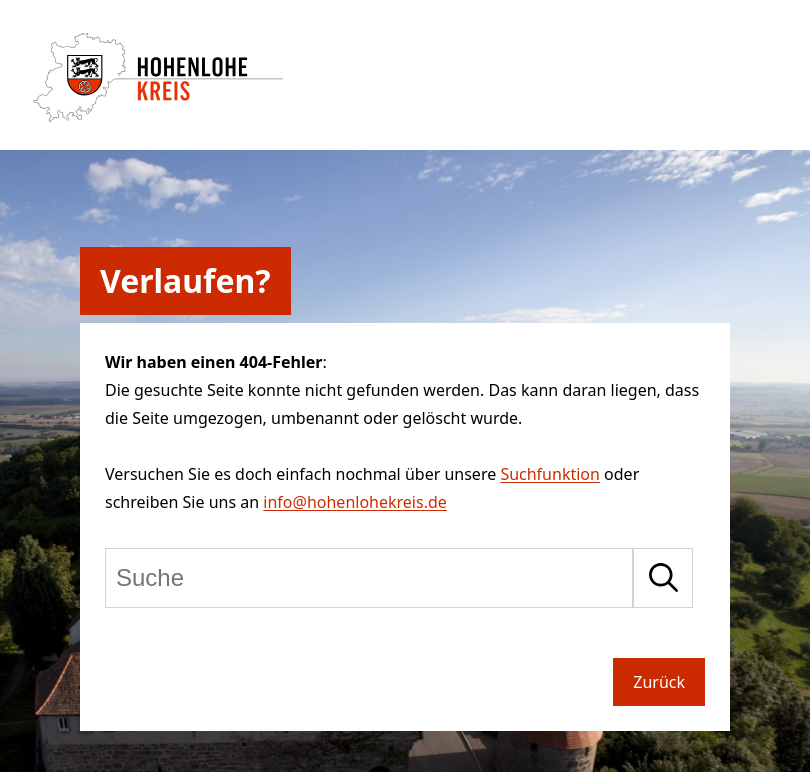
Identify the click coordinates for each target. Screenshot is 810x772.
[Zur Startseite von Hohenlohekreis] (158, 116)
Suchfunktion (550, 474)
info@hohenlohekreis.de (354, 502)
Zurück (659, 682)
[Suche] (369, 578)
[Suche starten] (663, 578)
